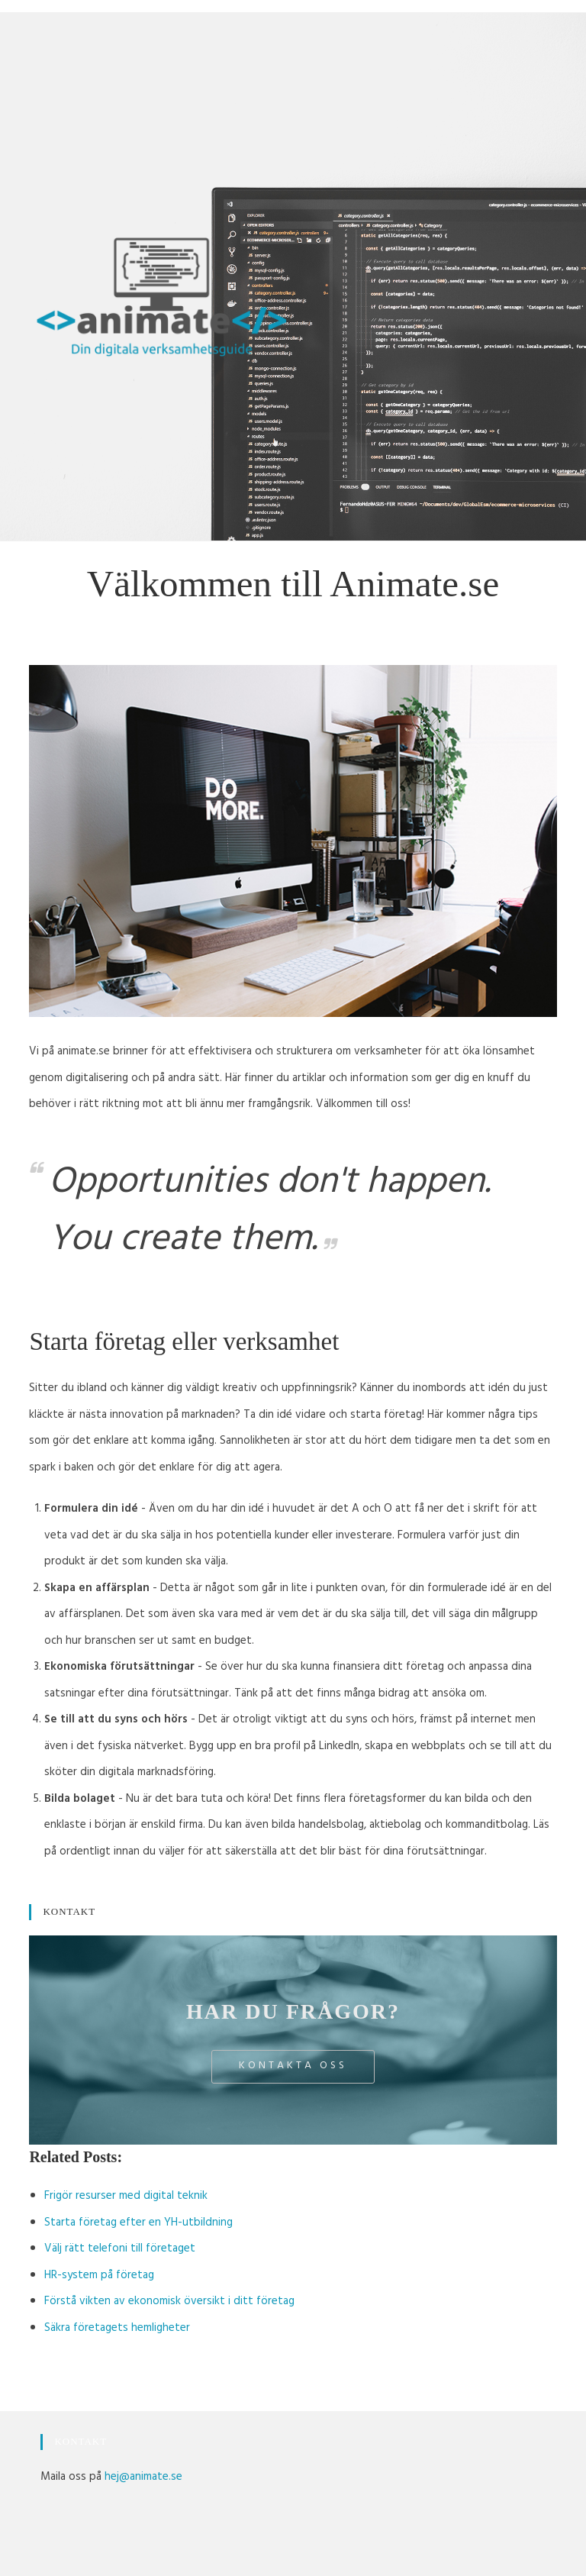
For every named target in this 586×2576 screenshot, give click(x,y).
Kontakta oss (293, 2066)
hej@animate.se (143, 2478)
